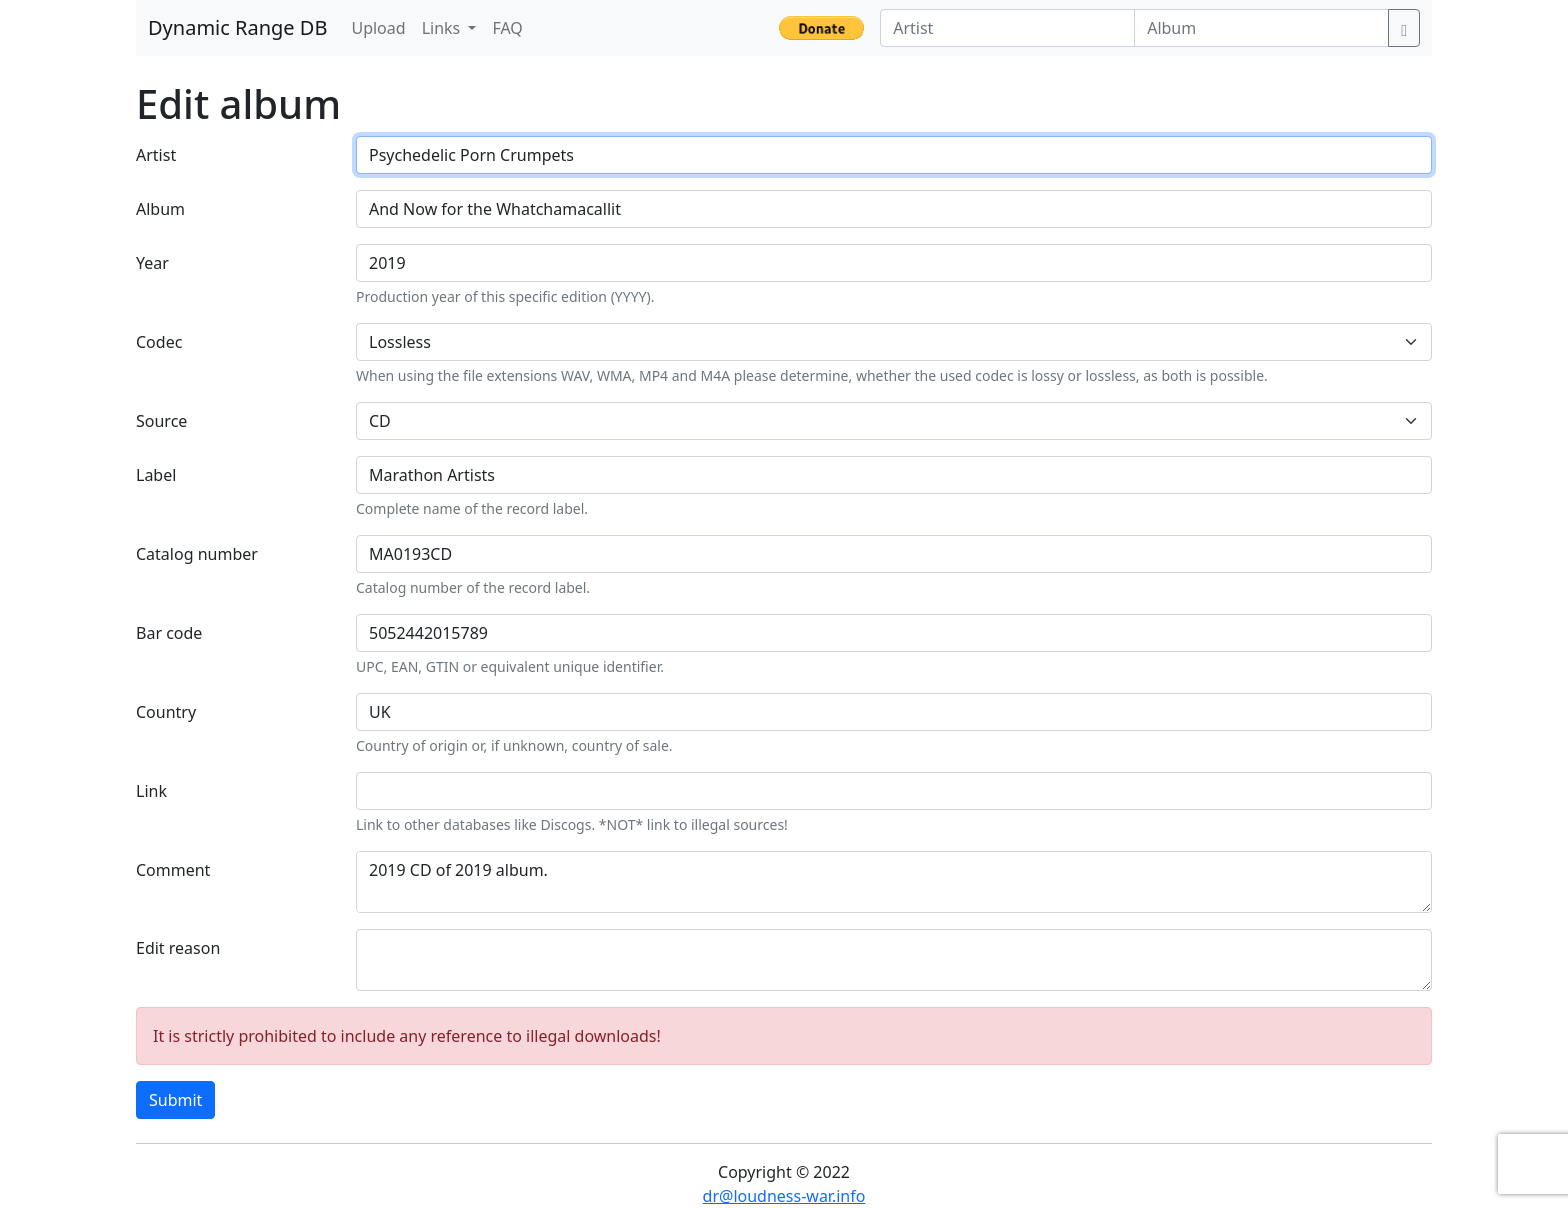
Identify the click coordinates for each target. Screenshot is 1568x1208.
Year (152, 263)
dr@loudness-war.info (784, 1196)
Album (160, 209)
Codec (159, 342)
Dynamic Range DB (237, 27)
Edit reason (178, 948)
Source (161, 421)
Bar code (169, 633)
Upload (378, 28)
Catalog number (197, 554)
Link (151, 791)
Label (156, 475)
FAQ (507, 28)
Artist (156, 155)
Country (166, 712)
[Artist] (1007, 28)
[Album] (1261, 28)
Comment (173, 870)
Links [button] (443, 28)
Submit (175, 1100)
